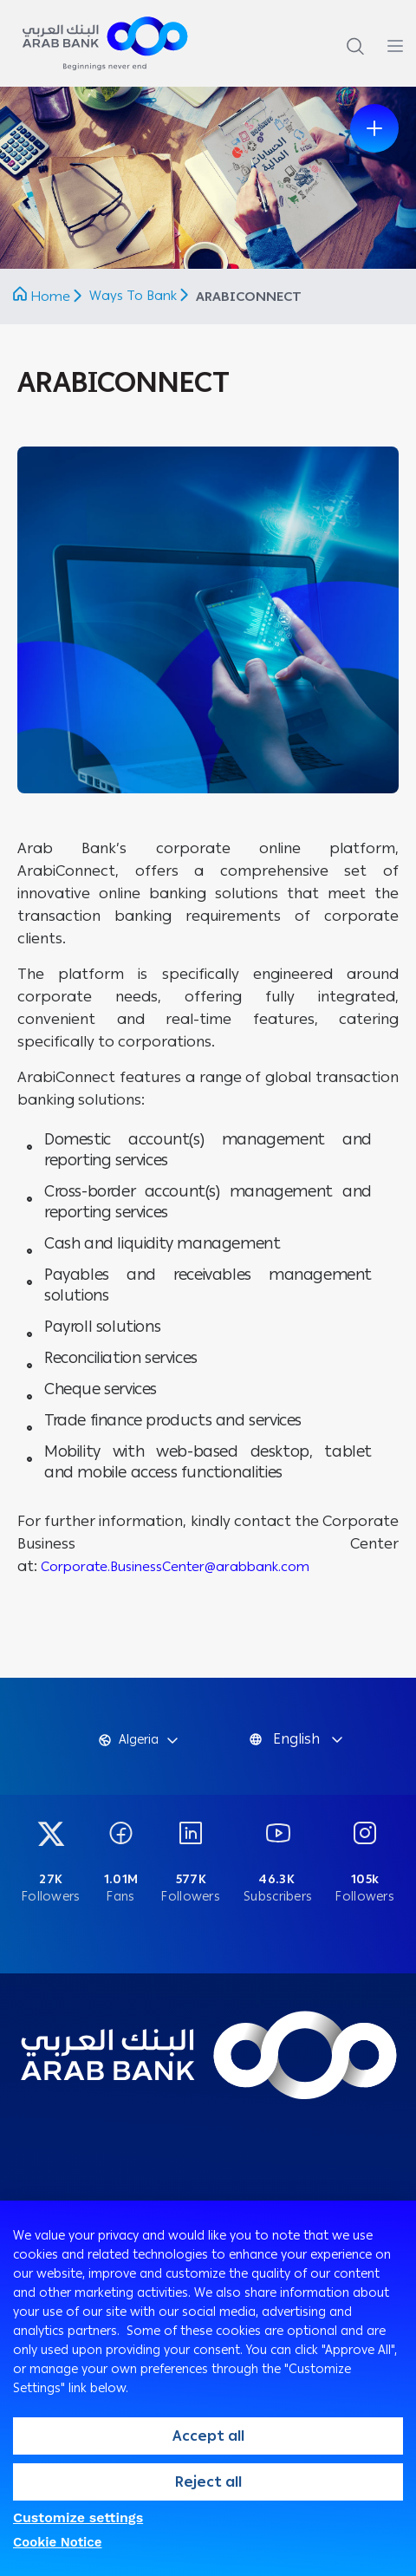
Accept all (208, 2436)
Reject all (208, 2482)
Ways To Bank (134, 295)
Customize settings (78, 2517)
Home (50, 296)
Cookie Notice (57, 2542)
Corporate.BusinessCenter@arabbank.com (175, 1567)
